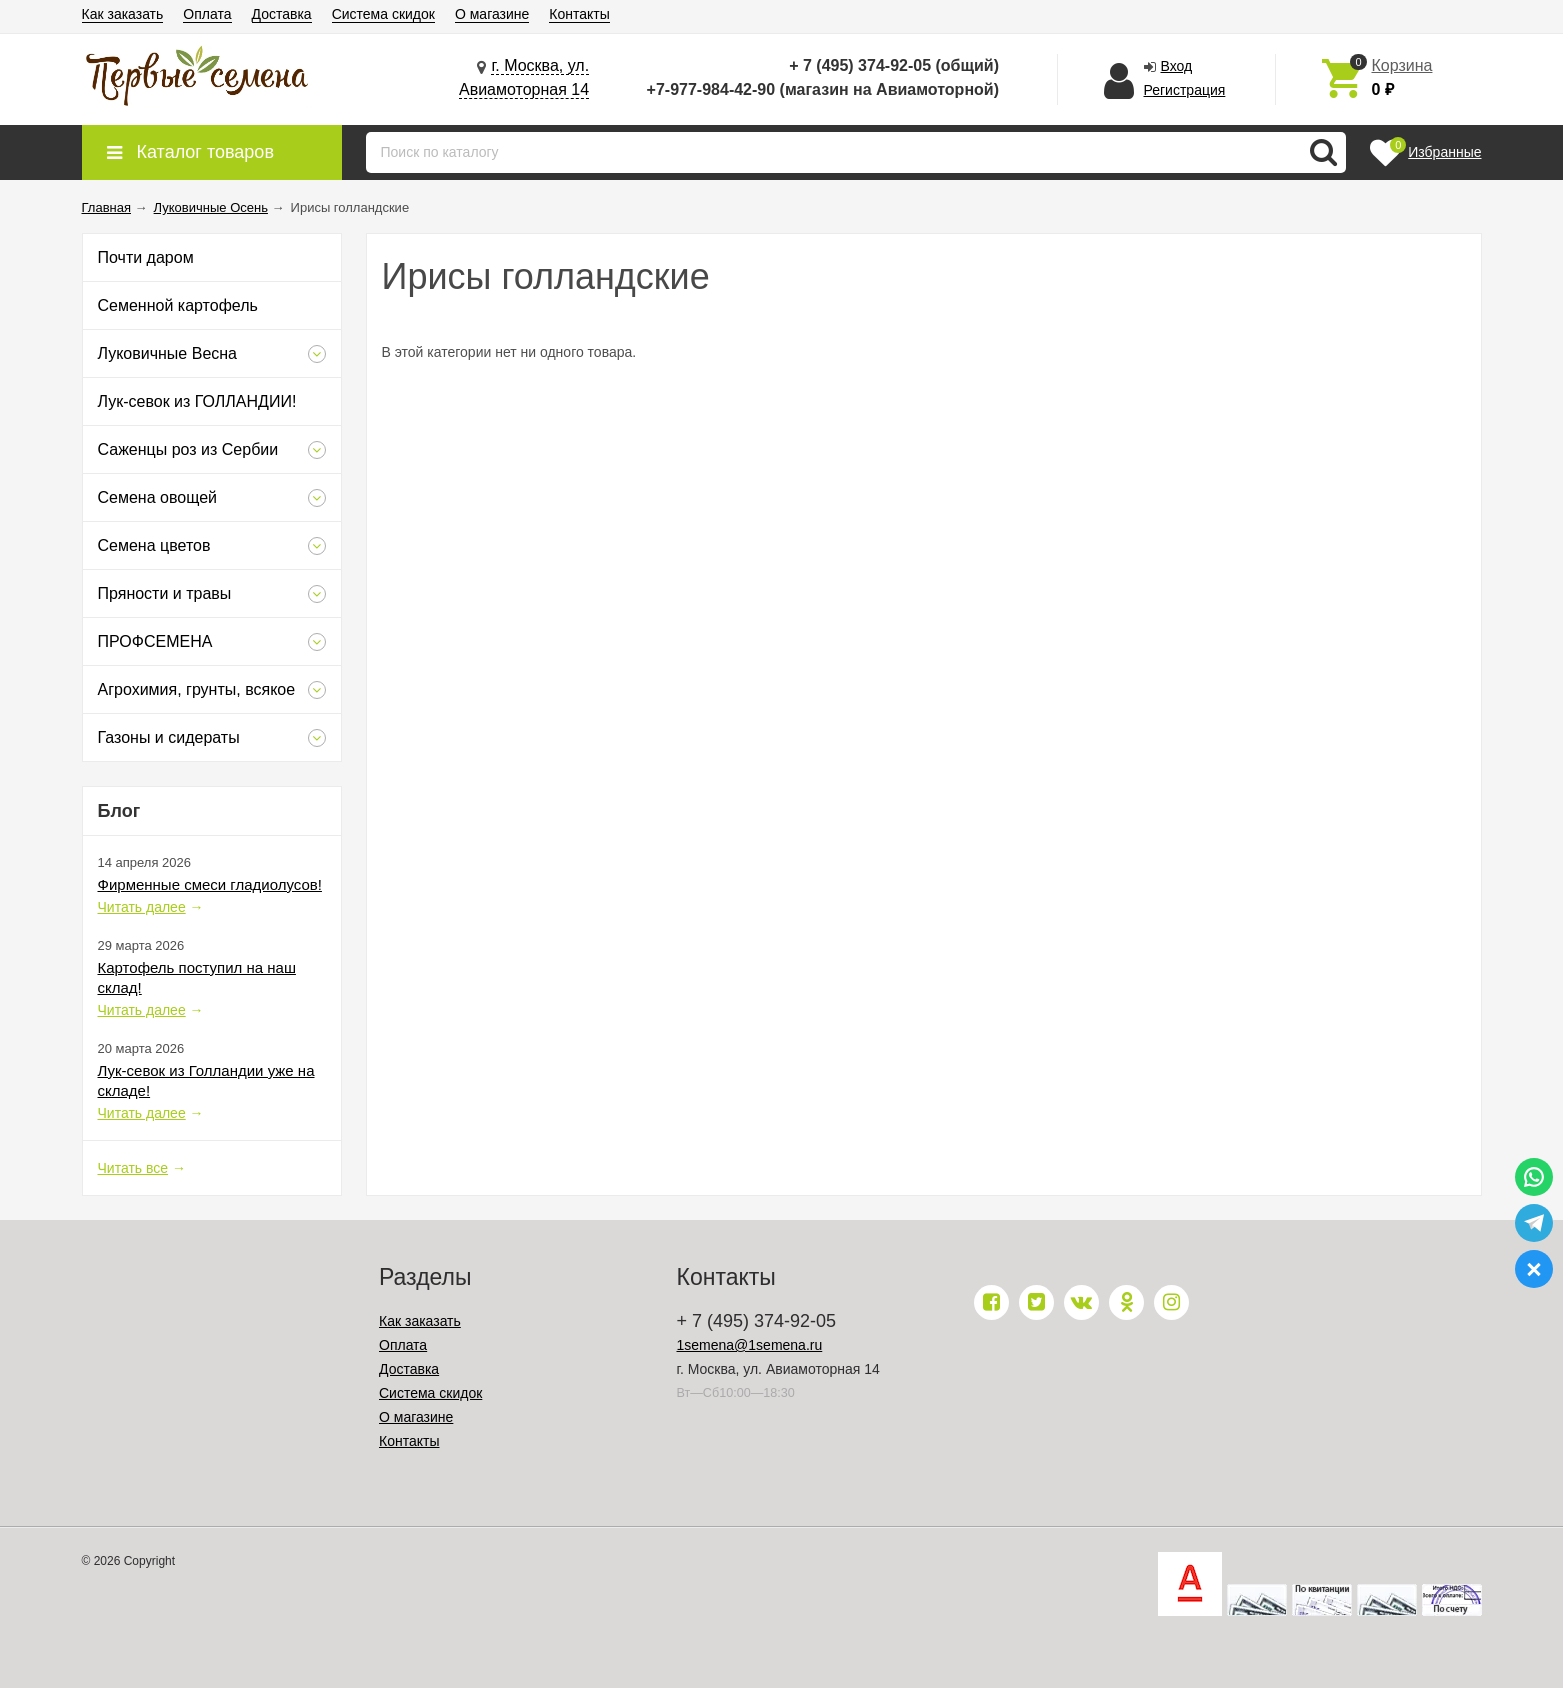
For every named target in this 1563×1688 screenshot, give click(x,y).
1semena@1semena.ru (750, 1345)
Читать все (133, 1168)
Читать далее (142, 907)
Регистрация (1185, 90)
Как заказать (123, 14)
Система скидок (383, 14)
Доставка (282, 14)
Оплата (207, 14)
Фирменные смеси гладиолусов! (210, 884)
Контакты (579, 14)
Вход (1177, 66)
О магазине (492, 14)
